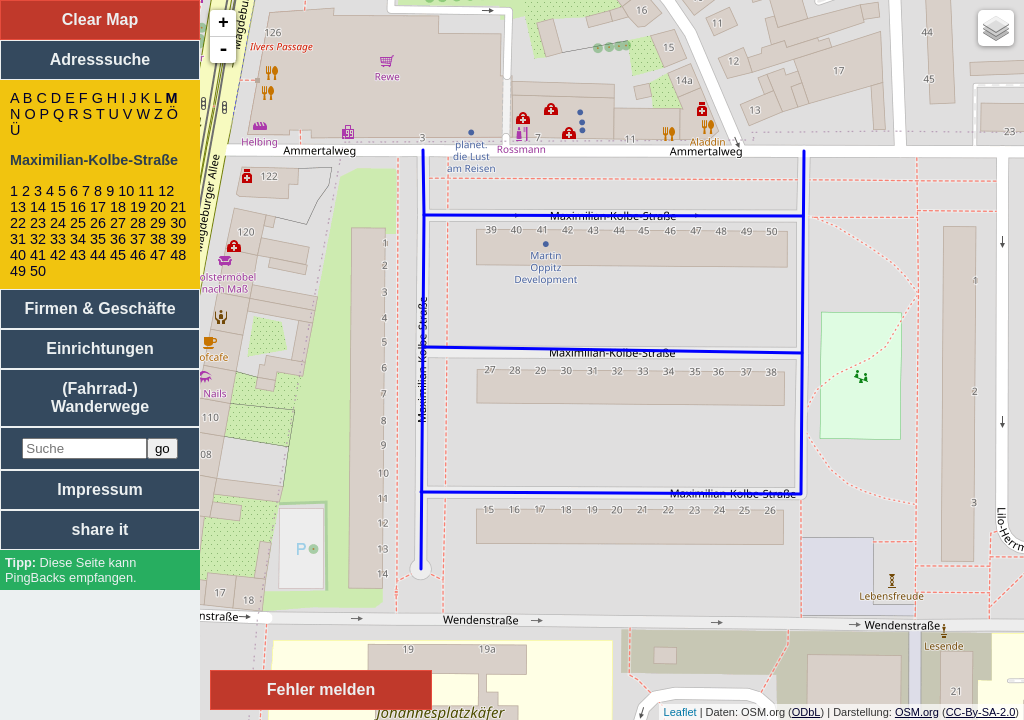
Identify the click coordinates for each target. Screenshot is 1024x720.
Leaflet (680, 712)
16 (78, 207)
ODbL (806, 712)
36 (118, 239)
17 (98, 207)
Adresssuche (100, 59)
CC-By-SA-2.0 (981, 712)
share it (100, 529)
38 (158, 239)
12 (166, 191)
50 (38, 271)
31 (18, 239)
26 (98, 223)
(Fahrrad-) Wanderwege (100, 397)
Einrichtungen (100, 348)
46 (138, 255)
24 (58, 223)
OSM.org (917, 712)
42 (58, 255)
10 (126, 191)
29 (158, 223)
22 (18, 223)
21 (178, 207)
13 (18, 207)
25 (78, 223)
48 (178, 255)
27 (118, 223)
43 (78, 255)
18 (118, 207)
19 (138, 207)
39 (178, 239)
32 (38, 239)
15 (58, 207)
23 (38, 223)
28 (138, 223)
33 (58, 239)
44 (98, 255)
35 (98, 239)
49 (18, 271)
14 (38, 207)
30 (178, 223)
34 (78, 239)
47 (158, 255)
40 (18, 255)
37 (138, 239)
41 (38, 255)
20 (158, 207)
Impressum (99, 489)
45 (118, 255)
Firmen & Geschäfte (99, 308)
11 (146, 191)
